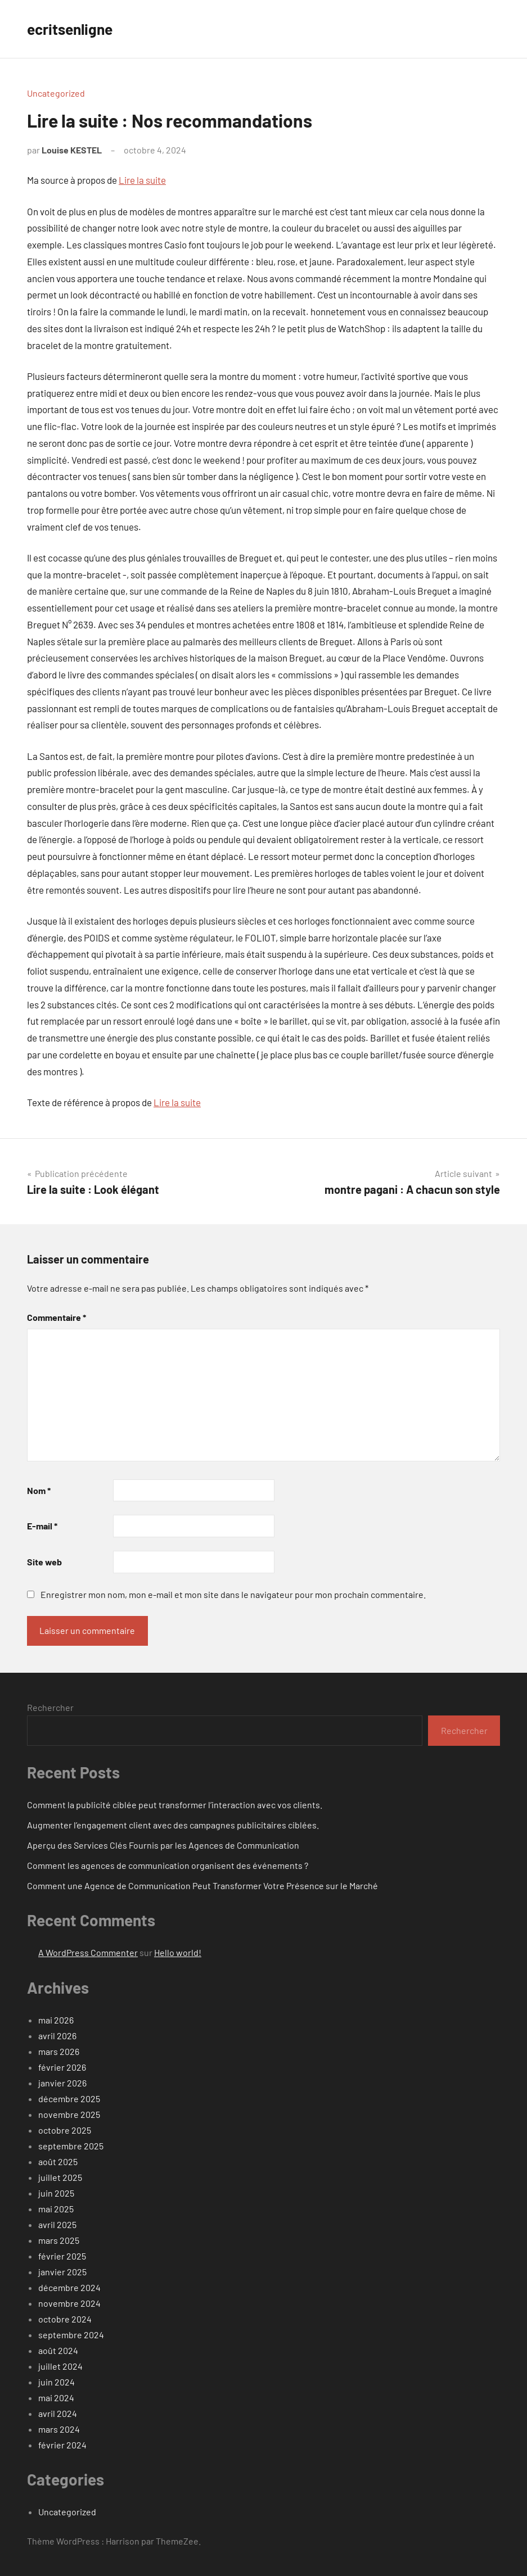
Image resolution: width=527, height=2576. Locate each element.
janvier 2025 (62, 2271)
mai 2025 (56, 2208)
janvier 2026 (62, 2082)
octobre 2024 (65, 2319)
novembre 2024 (69, 2303)
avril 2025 (57, 2224)
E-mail (42, 1525)
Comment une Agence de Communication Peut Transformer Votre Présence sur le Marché (202, 1885)
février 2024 (62, 2444)
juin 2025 (56, 2193)
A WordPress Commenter (88, 1952)
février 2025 (62, 2256)
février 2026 (62, 2067)
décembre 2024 (69, 2287)
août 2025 (58, 2161)
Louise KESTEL (72, 149)
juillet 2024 (60, 2366)
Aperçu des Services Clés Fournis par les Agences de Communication (163, 1845)
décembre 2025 (69, 2098)
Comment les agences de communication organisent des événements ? (167, 1865)
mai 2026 (56, 2019)
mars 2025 (58, 2240)
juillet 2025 (60, 2177)
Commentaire (56, 1317)
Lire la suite (142, 179)
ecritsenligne (73, 28)
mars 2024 (59, 2429)
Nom (39, 1490)
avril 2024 (57, 2413)
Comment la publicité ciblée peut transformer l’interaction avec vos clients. (174, 1804)
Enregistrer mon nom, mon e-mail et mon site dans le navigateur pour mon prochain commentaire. (233, 1594)
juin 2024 (56, 2381)
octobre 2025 (64, 2130)
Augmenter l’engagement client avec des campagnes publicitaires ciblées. (173, 1824)
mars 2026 (58, 2051)
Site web (44, 1561)
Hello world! (177, 1952)
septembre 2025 (70, 2145)
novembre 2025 (69, 2114)
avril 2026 (57, 2035)
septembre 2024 (71, 2334)
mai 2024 (56, 2397)
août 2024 (58, 2350)
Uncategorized (56, 93)
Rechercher (50, 1707)
